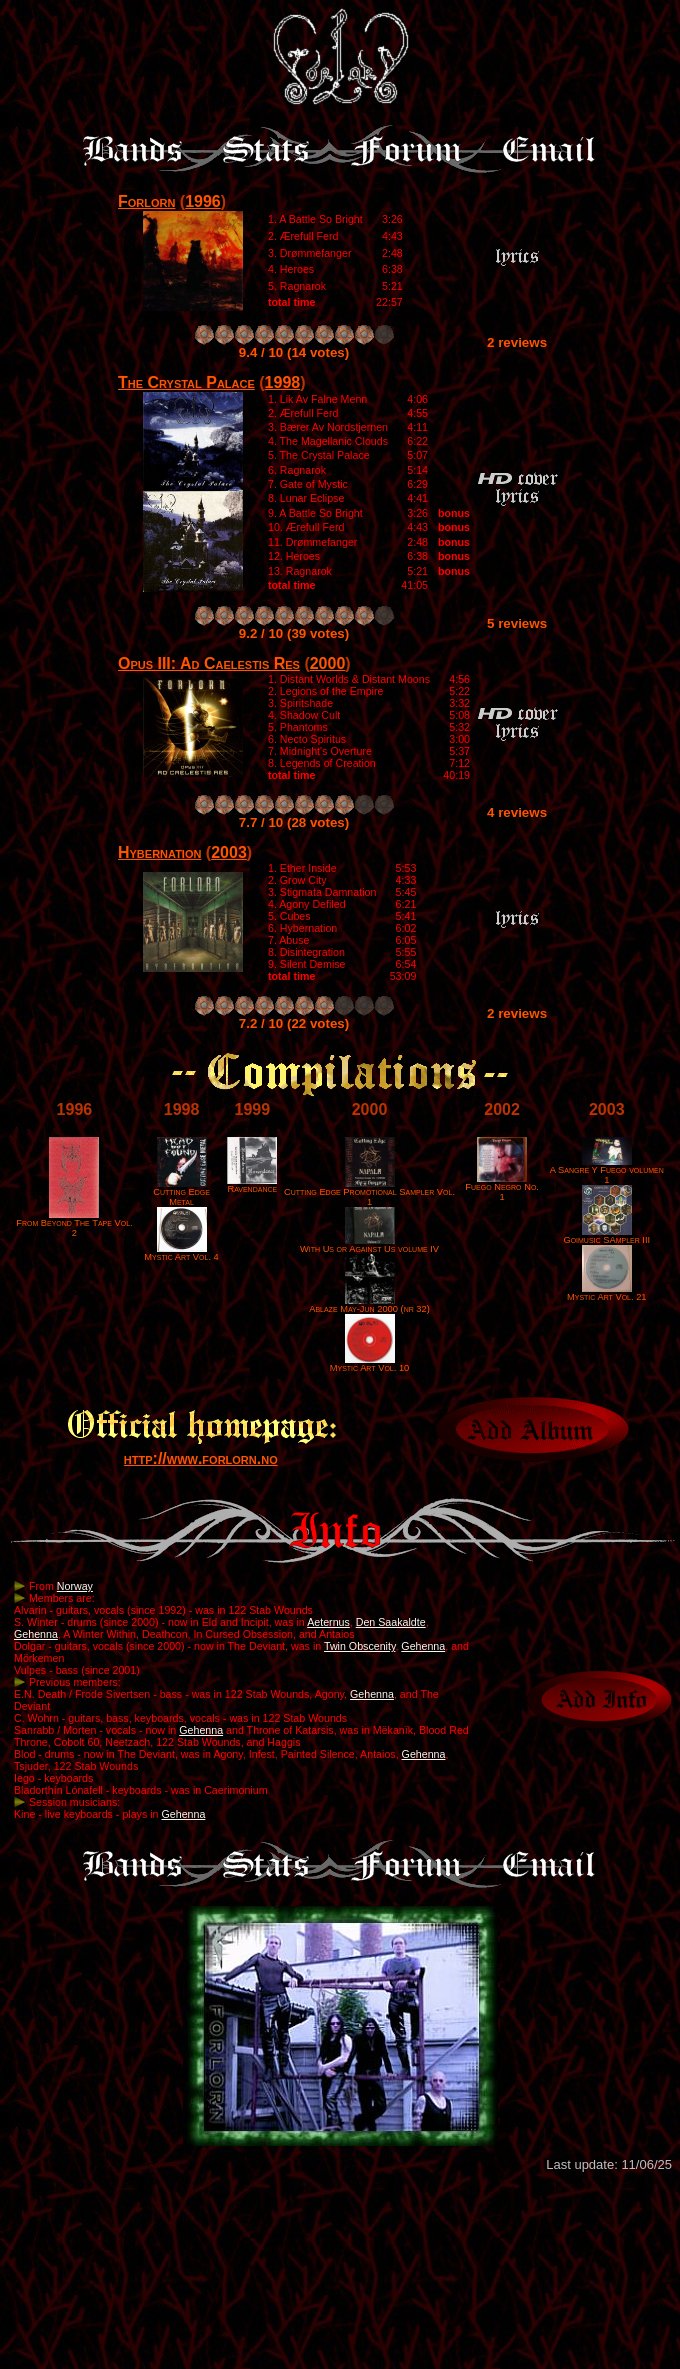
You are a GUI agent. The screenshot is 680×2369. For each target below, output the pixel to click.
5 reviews (517, 623)
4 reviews (517, 812)
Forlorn (146, 201)
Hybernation (159, 852)
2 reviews (517, 342)
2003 (229, 852)
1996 (203, 201)
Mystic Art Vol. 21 (607, 1293)
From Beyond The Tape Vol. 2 (74, 1224)
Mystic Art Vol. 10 (370, 1364)
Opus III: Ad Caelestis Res (209, 663)
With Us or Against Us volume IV (369, 1245)
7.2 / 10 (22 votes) (294, 1023)
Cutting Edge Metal (181, 1193)
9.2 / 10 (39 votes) (294, 633)
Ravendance (252, 1185)
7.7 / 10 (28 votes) (294, 822)
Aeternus (328, 1622)
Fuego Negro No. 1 (502, 1188)
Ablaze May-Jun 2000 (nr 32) (369, 1305)
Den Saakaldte (391, 1622)
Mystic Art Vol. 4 (181, 1253)
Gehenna (36, 1634)
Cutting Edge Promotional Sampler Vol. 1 (369, 1193)
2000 (328, 663)
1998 (283, 382)
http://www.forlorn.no (201, 1458)
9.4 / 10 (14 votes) (294, 352)
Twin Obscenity (359, 1646)
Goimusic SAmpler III (606, 1236)
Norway (75, 1586)
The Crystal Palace (186, 382)
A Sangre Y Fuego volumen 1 (607, 1171)
